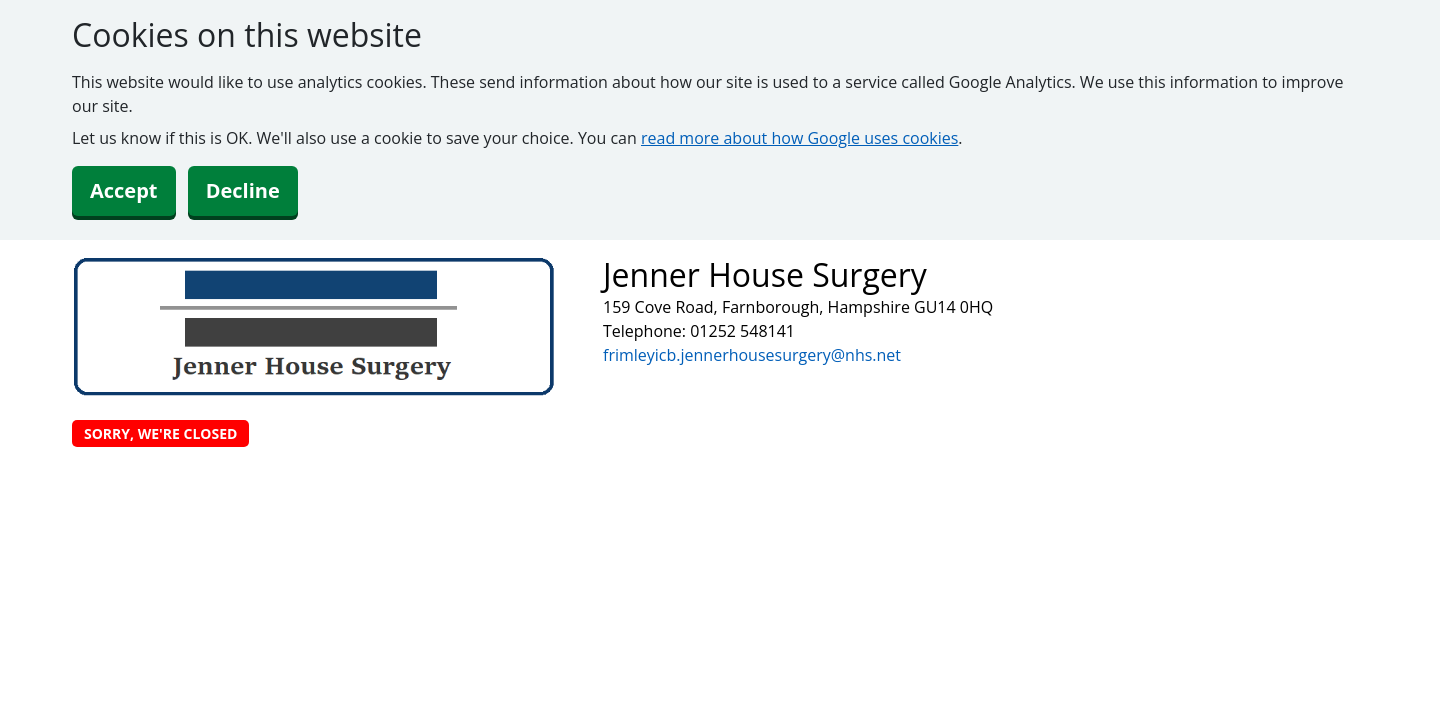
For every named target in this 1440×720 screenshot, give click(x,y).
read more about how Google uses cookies (799, 138)
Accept (124, 190)
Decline (243, 190)
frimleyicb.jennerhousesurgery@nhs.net (752, 355)
